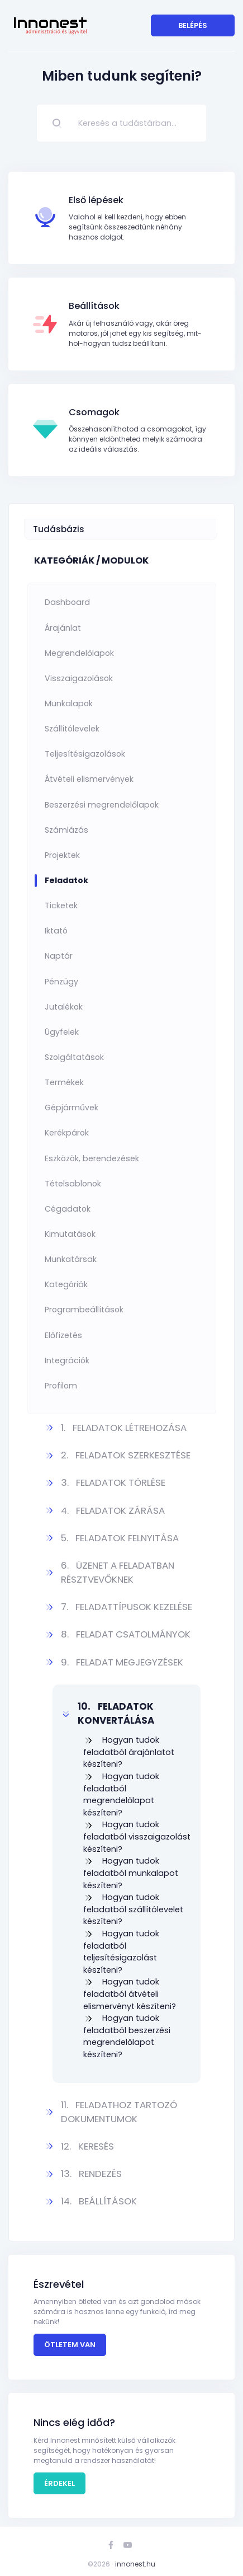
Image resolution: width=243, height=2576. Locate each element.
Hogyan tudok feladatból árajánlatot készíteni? (128, 1752)
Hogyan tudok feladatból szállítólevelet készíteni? (133, 1909)
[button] (126, 1428)
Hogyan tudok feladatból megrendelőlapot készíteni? (121, 1794)
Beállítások (94, 305)
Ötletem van (70, 2344)
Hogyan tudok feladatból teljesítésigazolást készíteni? (121, 1952)
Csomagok (94, 412)
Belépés (192, 25)
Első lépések (96, 200)
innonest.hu (135, 2564)
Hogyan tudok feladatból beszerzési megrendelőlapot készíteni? (126, 2036)
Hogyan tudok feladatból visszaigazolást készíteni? (136, 1836)
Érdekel (59, 2483)
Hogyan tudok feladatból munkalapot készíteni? (130, 1872)
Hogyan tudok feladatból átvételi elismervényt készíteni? (129, 1993)
